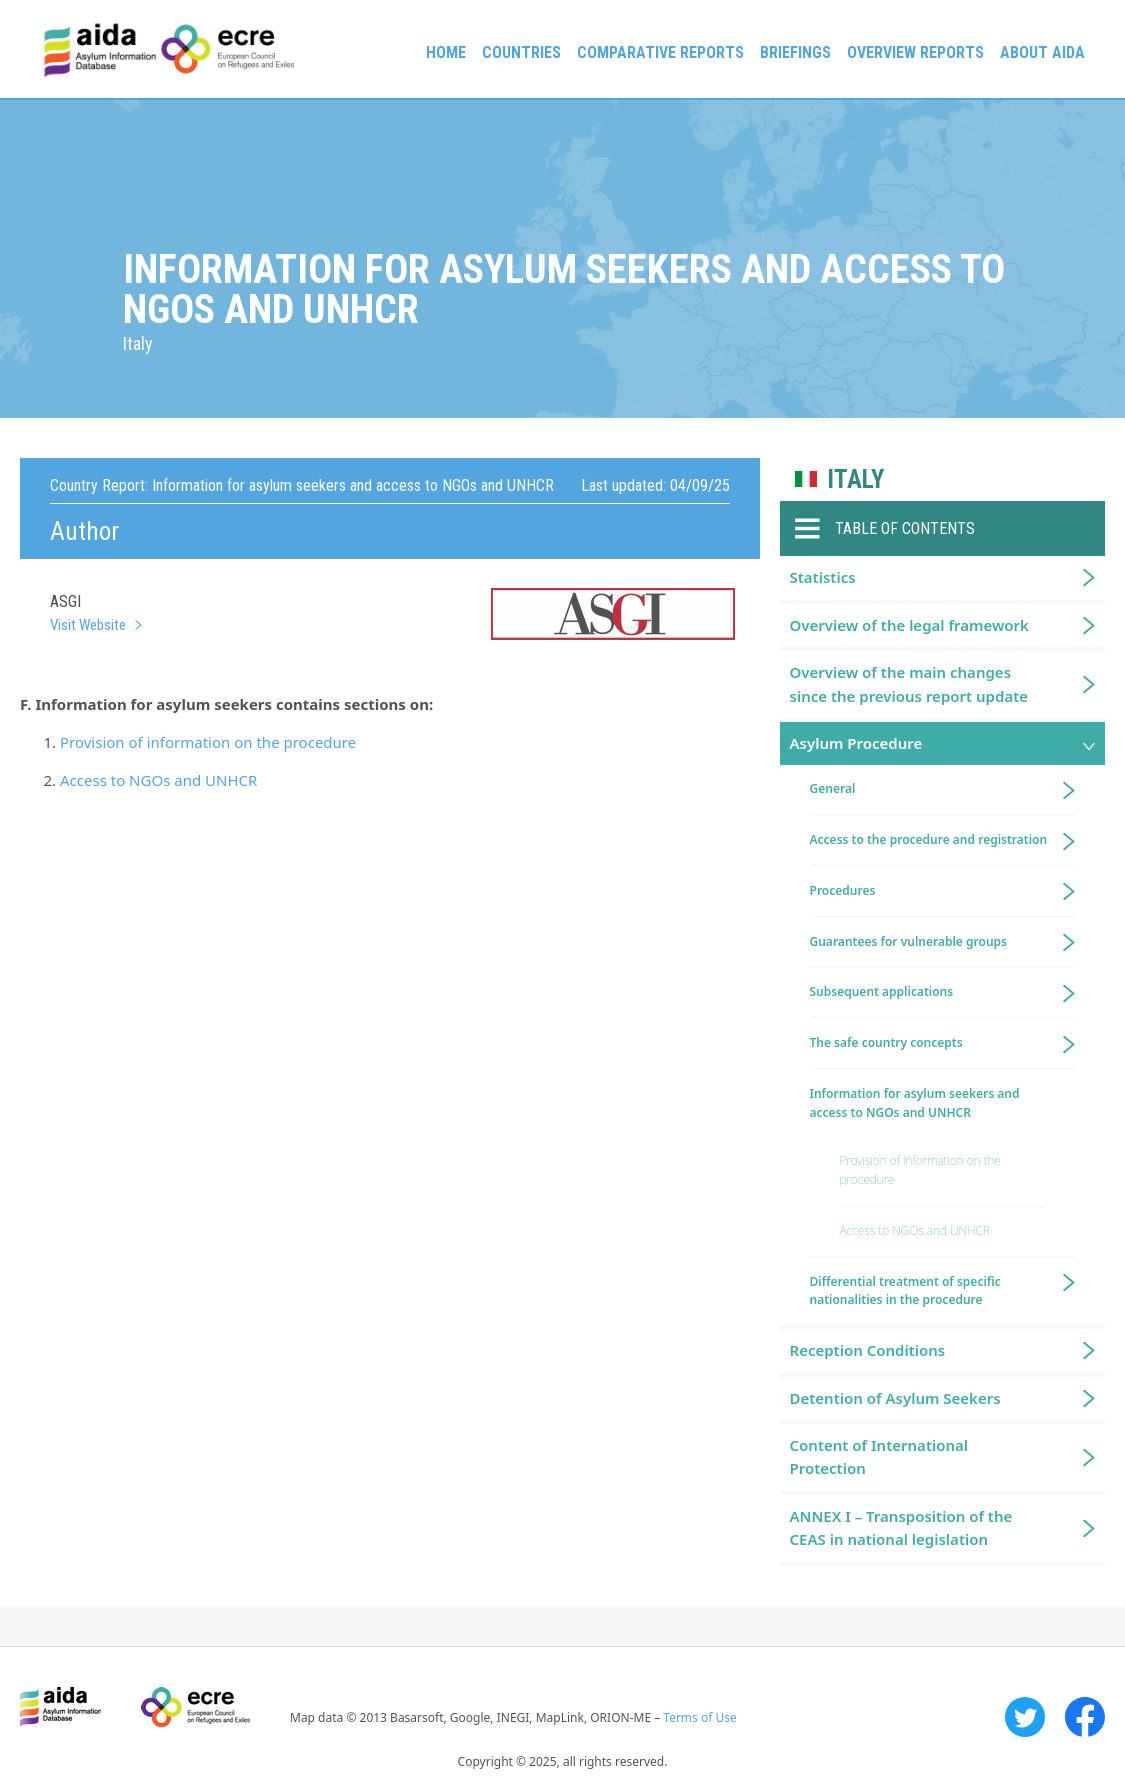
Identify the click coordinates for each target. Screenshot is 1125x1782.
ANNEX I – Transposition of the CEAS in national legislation (901, 1527)
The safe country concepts (886, 1042)
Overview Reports (915, 52)
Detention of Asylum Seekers (895, 1398)
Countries (521, 52)
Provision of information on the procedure (208, 742)
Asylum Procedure (856, 743)
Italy (855, 479)
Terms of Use (699, 1717)
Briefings (795, 52)
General (833, 788)
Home (446, 52)
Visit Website (88, 625)
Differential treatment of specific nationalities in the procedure (905, 1291)
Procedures (843, 890)
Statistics (823, 577)
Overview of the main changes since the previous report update (909, 683)
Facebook (1085, 1717)
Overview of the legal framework (909, 625)
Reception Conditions (868, 1350)
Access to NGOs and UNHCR (158, 780)
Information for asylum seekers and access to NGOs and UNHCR (915, 1103)
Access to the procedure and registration (929, 839)
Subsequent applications (882, 991)
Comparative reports (660, 52)
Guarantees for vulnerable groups (908, 941)
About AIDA (1042, 52)
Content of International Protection (879, 1456)
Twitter (1025, 1717)
